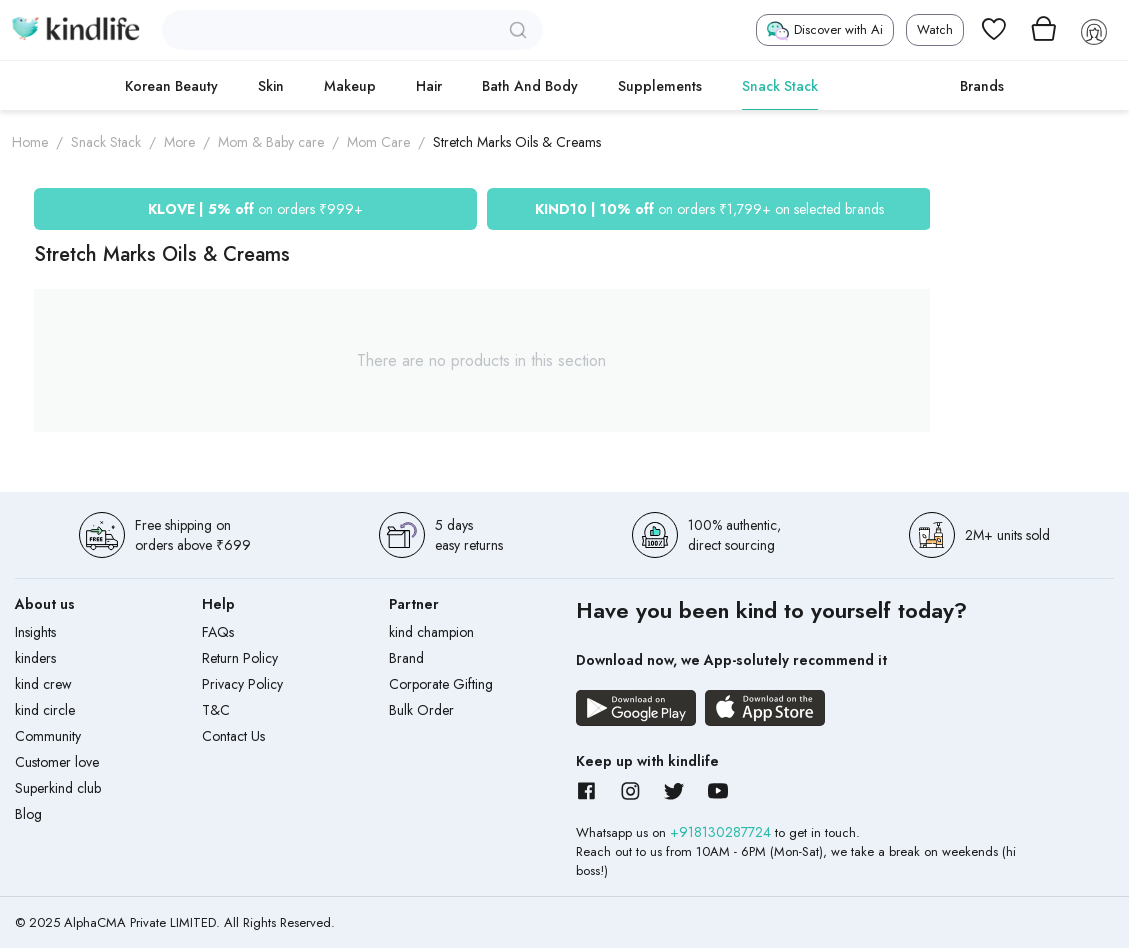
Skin (271, 86)
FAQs (218, 632)
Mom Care (378, 142)
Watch (935, 29)
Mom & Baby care (271, 142)
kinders (35, 658)
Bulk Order (421, 710)
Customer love (57, 762)
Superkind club (58, 788)
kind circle (45, 710)
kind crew (43, 684)
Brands (982, 86)
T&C (216, 710)
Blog (28, 814)
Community (48, 736)
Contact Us (233, 736)
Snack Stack (780, 86)
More (179, 142)
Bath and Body (530, 86)
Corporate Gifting (441, 684)
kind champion (431, 632)
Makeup (350, 86)
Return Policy (240, 658)
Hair (429, 86)
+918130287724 (722, 832)
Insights (35, 632)
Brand (406, 658)
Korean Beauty (171, 86)
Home (30, 142)
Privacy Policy (242, 684)
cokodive (889, 86)
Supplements (660, 86)
